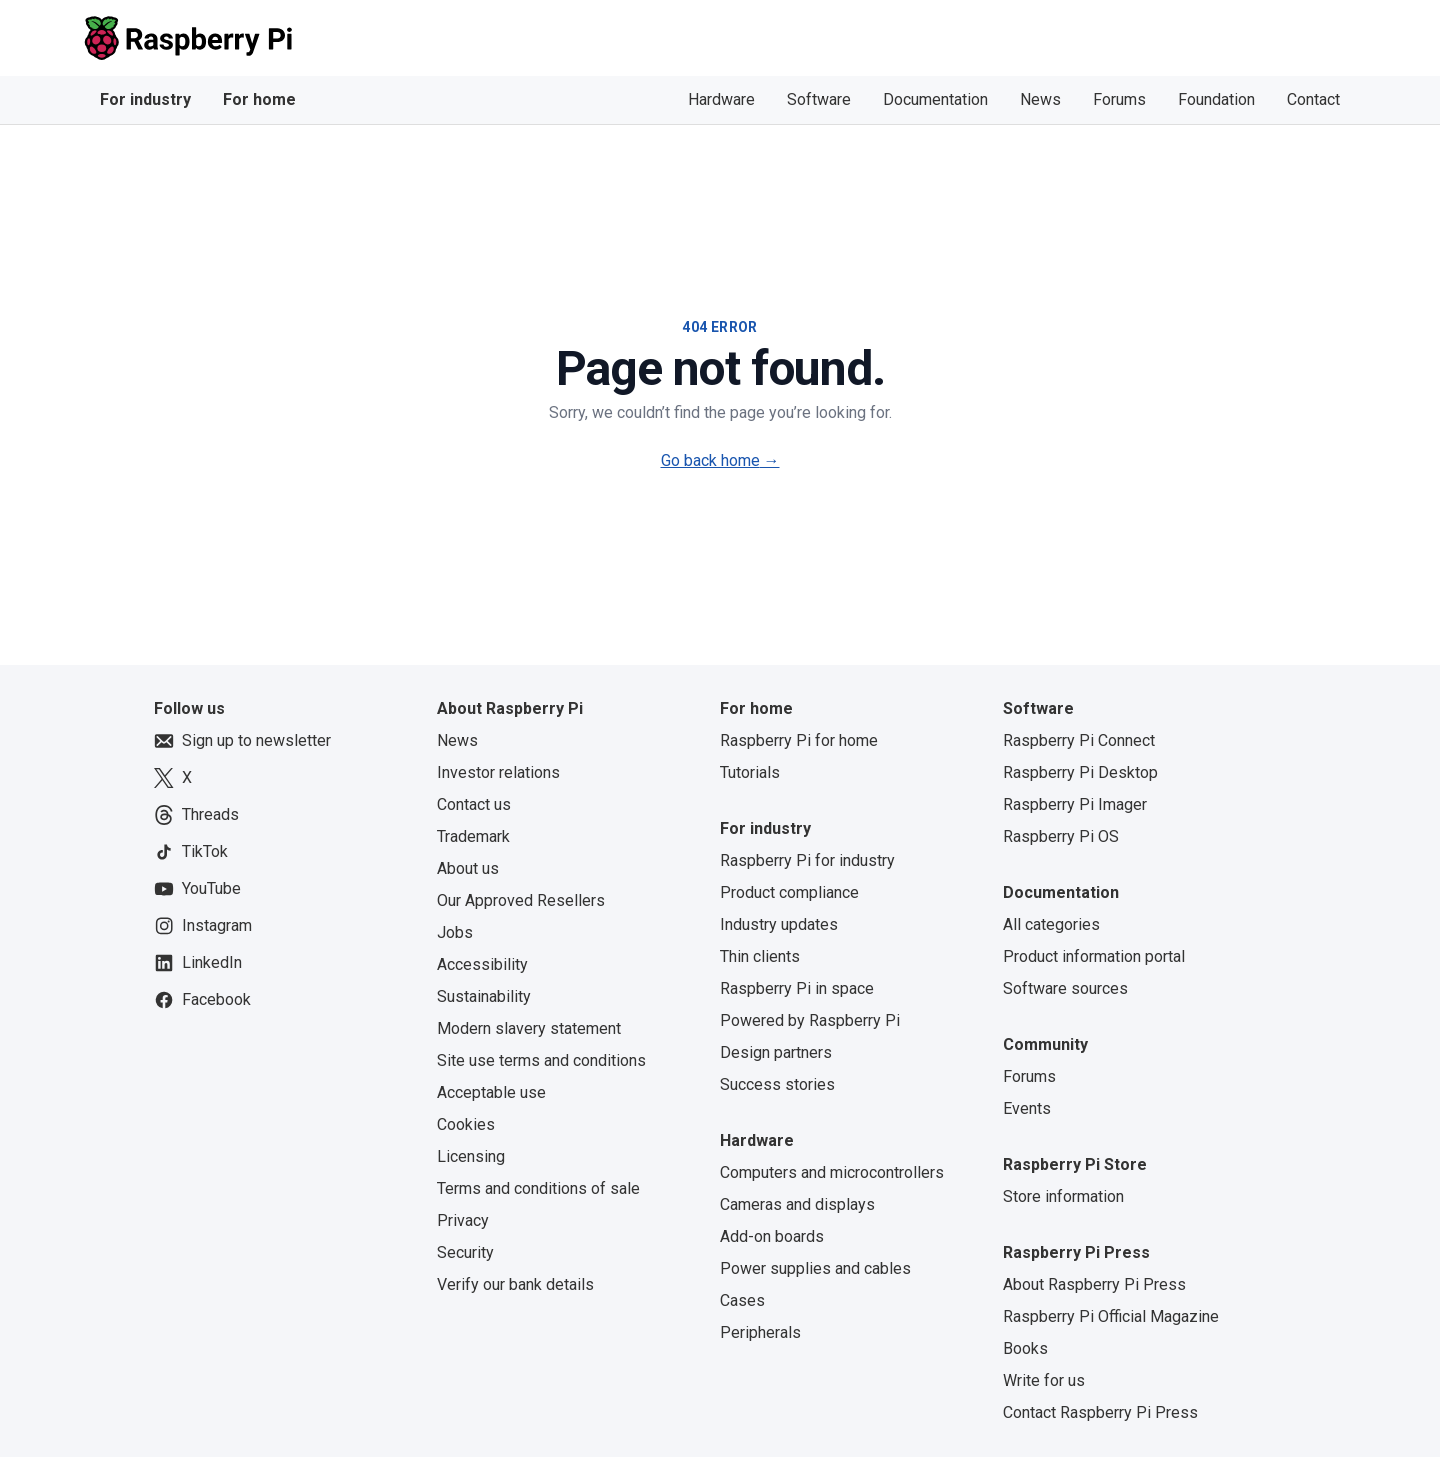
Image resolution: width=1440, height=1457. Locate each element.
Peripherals (760, 1332)
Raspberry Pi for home (799, 740)
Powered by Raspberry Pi (810, 1020)
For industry (145, 99)
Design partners (776, 1052)
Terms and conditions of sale (538, 1188)
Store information (1063, 1196)
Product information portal (1094, 956)
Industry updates (779, 924)
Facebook (202, 1000)
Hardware (721, 99)
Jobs (455, 932)
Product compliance (789, 892)
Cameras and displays (797, 1204)
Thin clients (760, 956)
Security (465, 1252)
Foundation (1216, 99)
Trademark (473, 836)
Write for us (1044, 1380)
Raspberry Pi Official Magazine (1111, 1316)
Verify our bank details (515, 1284)
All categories (1051, 924)
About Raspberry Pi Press (1094, 1284)
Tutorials (750, 772)
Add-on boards (772, 1236)
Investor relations (498, 772)
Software (819, 99)
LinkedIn (198, 963)
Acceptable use (491, 1092)
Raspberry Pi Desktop (1080, 772)
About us (468, 868)
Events (1027, 1108)
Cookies (466, 1124)
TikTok (191, 852)
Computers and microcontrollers (832, 1172)
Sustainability (484, 996)
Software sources (1065, 988)
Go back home (720, 460)
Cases (742, 1300)
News (1040, 99)
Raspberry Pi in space (797, 988)
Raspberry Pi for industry (807, 860)
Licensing (471, 1156)
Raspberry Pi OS (1061, 836)
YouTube (197, 889)
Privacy (463, 1220)
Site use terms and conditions (541, 1060)
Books (1025, 1348)
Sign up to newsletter (242, 741)
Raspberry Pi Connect (1079, 740)
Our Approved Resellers (521, 900)
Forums (1119, 99)
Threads (196, 815)
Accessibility (482, 964)
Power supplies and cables (815, 1268)
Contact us (474, 804)
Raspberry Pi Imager (1075, 804)
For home (259, 99)
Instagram (203, 926)
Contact (1313, 99)
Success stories (777, 1084)
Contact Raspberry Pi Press (1100, 1412)
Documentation (935, 99)
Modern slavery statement (529, 1028)
